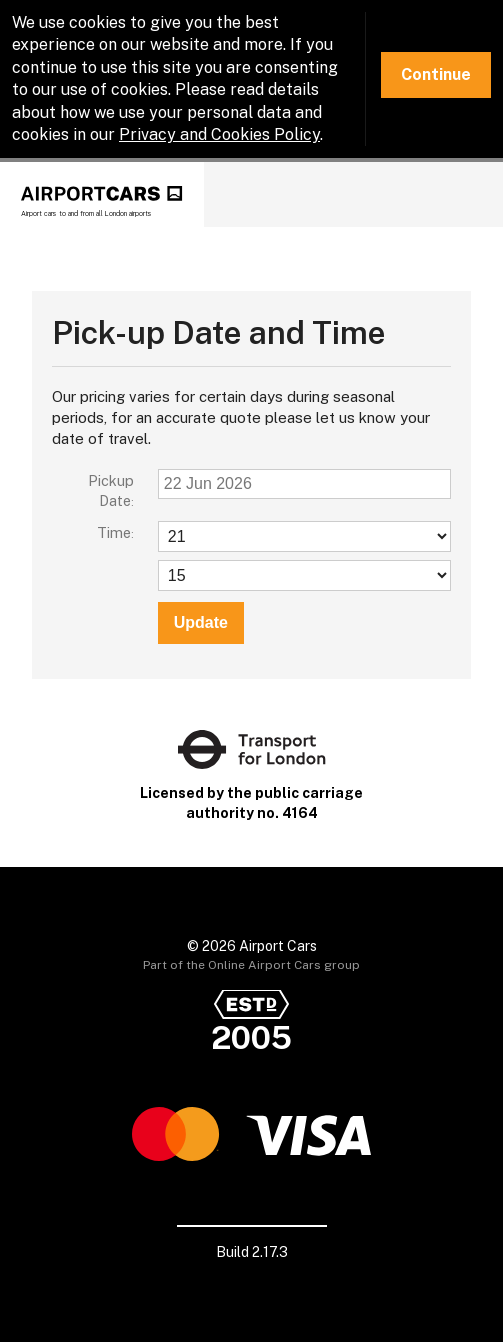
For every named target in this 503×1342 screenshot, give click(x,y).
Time (114, 532)
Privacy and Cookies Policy (219, 134)
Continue (436, 74)
